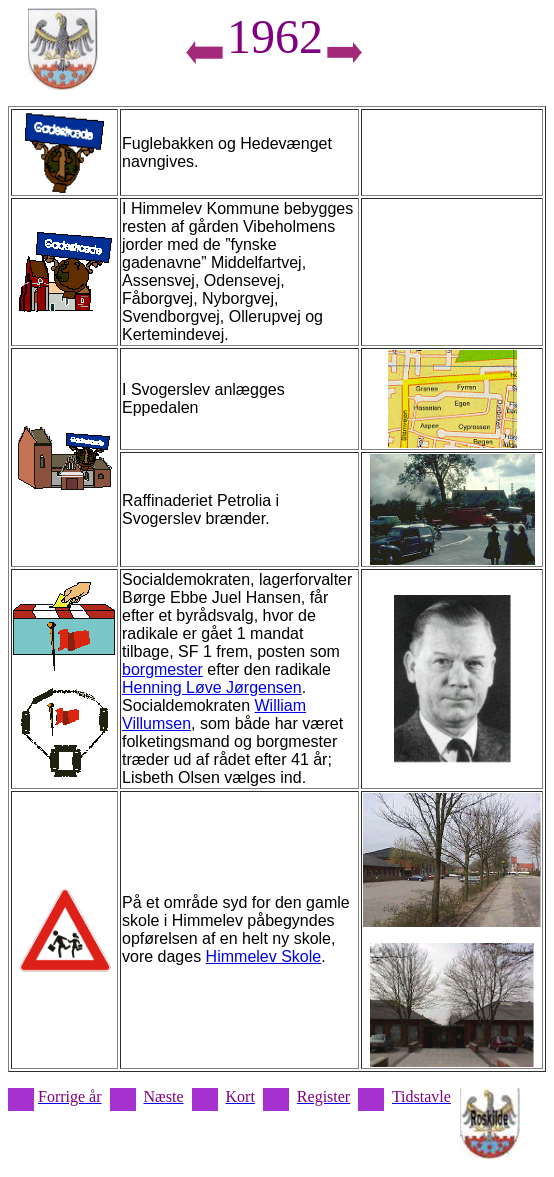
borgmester (162, 669)
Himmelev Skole (264, 956)
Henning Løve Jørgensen (212, 687)
